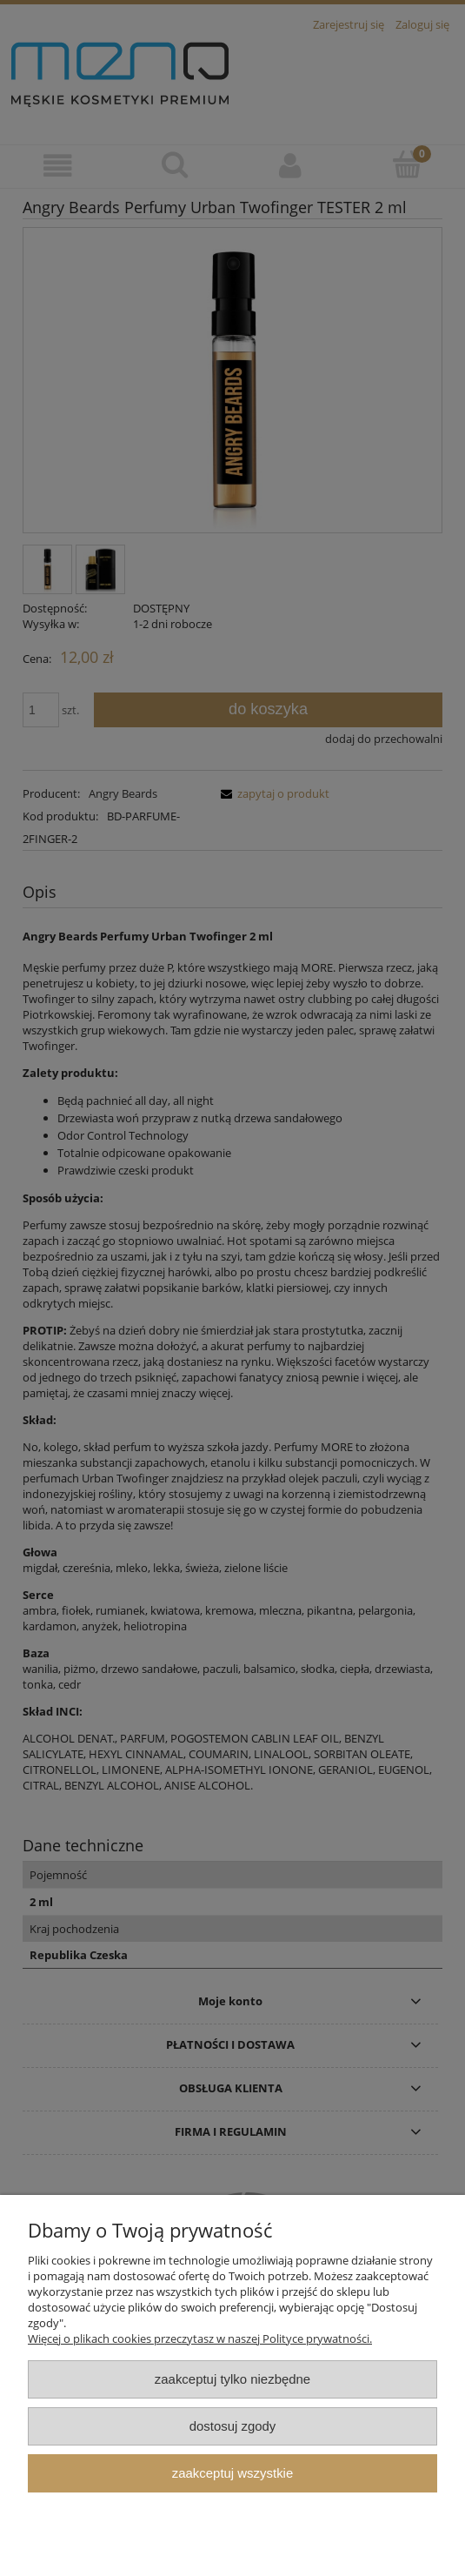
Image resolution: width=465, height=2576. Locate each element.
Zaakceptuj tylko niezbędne (232, 2379)
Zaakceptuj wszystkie (232, 2473)
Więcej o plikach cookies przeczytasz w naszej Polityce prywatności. (200, 2338)
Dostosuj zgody (232, 2426)
